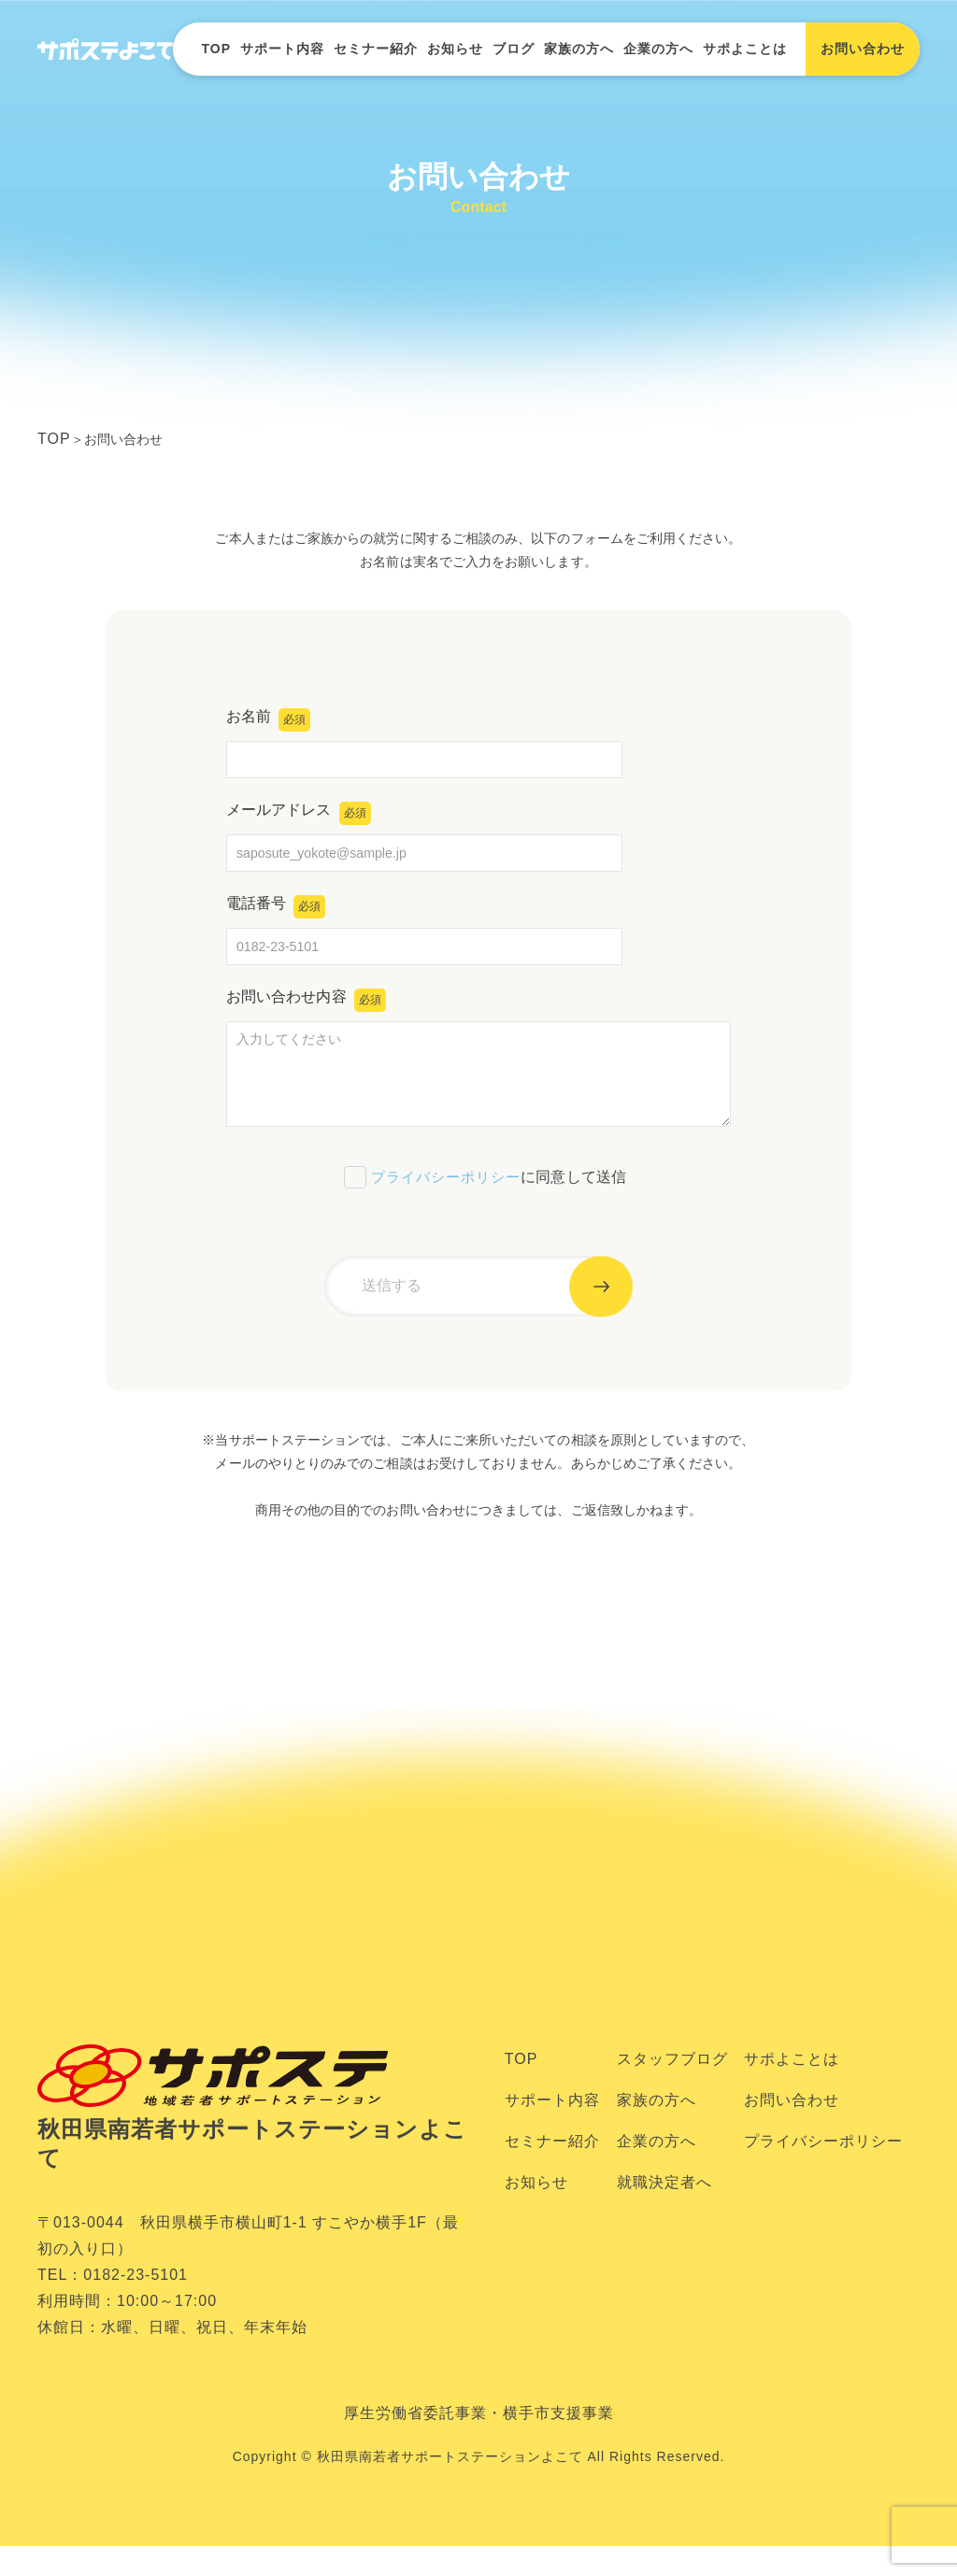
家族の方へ (579, 48)
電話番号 (278, 913)
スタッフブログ (672, 2090)
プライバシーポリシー (443, 1195)
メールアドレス (302, 820)
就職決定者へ (664, 2213)
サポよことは (745, 48)
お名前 (270, 726)
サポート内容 (282, 48)
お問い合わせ (791, 2131)
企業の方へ (658, 48)
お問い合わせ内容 (310, 1006)
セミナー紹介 (376, 48)
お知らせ (455, 48)
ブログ (514, 48)
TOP (216, 48)
